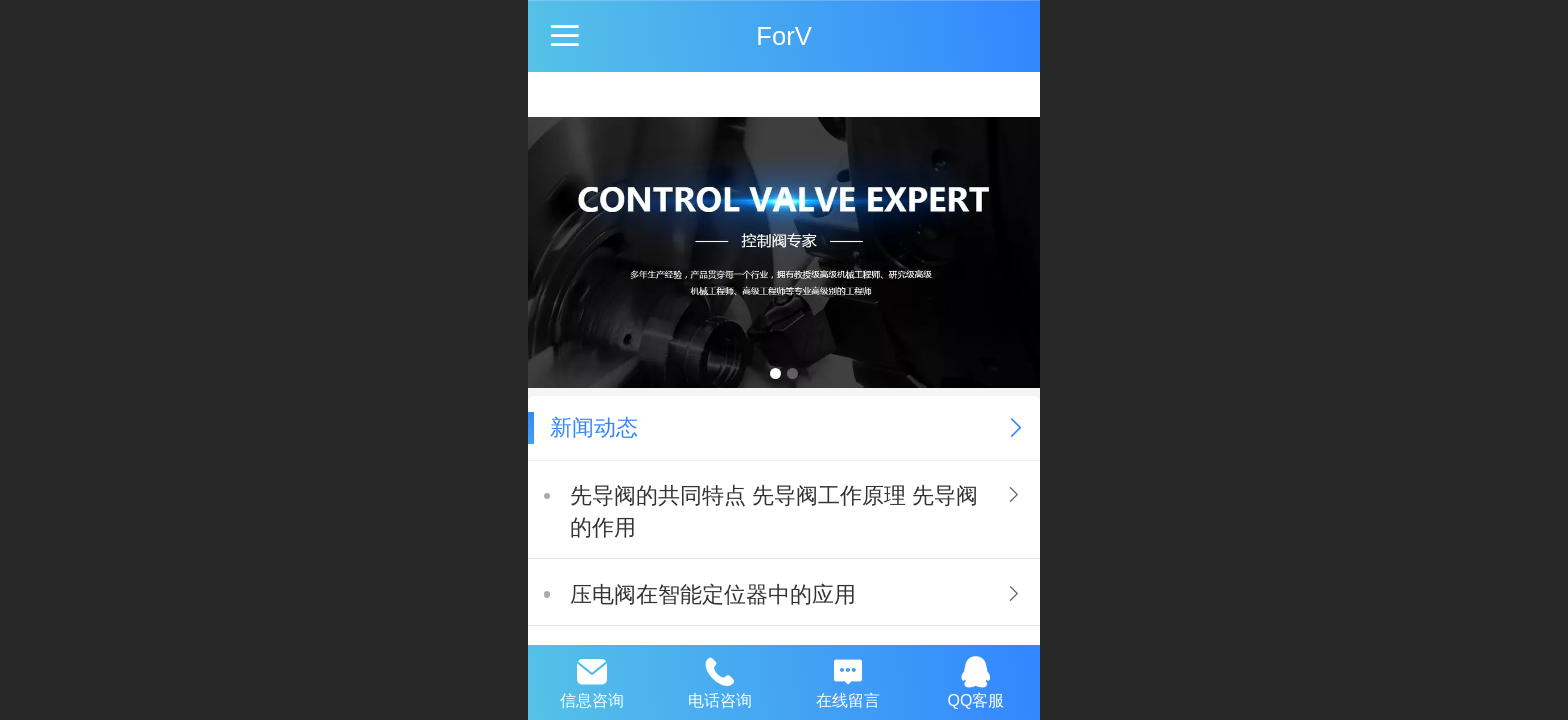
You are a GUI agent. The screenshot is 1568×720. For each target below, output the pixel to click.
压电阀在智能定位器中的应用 (713, 594)
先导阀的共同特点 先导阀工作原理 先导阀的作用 (774, 511)
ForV (783, 36)
